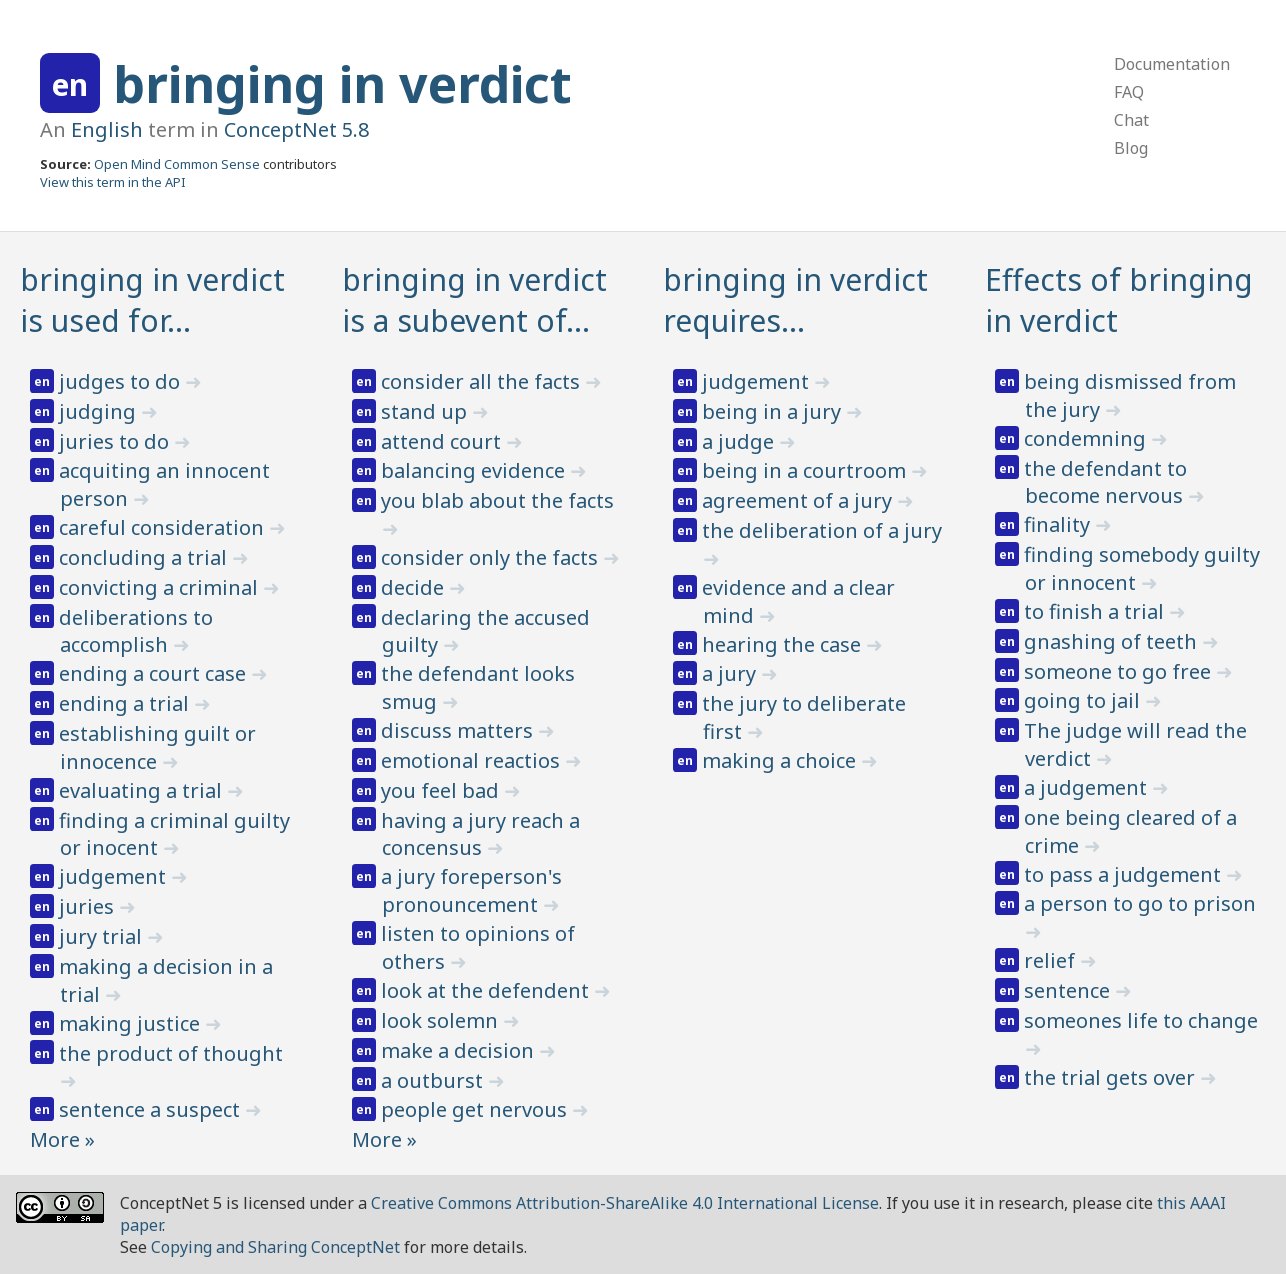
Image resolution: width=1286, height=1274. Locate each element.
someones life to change (1141, 1020)
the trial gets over (1112, 1077)
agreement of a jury (799, 500)
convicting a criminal (161, 587)
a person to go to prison (1140, 903)
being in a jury (774, 411)
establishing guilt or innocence (157, 747)
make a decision (460, 1050)
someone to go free (1120, 671)
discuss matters (459, 730)
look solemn (442, 1020)
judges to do (122, 381)
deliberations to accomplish (136, 631)
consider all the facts (483, 381)
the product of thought (171, 1053)
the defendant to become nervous (1106, 482)
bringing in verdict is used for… (152, 300)
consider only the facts (492, 557)
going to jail (1084, 700)
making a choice (781, 760)
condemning (1087, 438)
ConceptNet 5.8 (296, 129)
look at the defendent (487, 990)
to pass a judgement (1125, 874)
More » (62, 1139)
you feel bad (442, 790)
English (107, 129)
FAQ (1129, 92)
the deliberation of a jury (822, 530)
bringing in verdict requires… (795, 300)
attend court (443, 441)
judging (100, 411)
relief (1052, 960)
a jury (731, 673)
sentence (1069, 990)
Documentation (1172, 64)
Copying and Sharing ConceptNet (275, 1247)
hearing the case (784, 644)
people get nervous (476, 1109)
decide (415, 587)
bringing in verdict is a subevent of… (474, 300)
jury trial (103, 936)
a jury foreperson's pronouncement (471, 890)
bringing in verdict (342, 84)
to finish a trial (1096, 611)
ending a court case (155, 673)
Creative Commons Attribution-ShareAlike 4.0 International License (625, 1203)
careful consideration (164, 527)
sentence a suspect (152, 1109)
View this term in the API (113, 182)
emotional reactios (473, 760)
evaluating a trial (143, 790)
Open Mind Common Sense (177, 164)
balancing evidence (475, 470)
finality (1059, 524)
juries (89, 906)
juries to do (116, 441)
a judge (740, 441)
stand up (426, 411)
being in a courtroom (806, 470)
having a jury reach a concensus (480, 834)
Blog (1131, 148)
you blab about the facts (497, 500)
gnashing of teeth (1113, 641)
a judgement (1088, 787)
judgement (115, 876)
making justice (132, 1023)
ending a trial (126, 703)
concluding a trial (145, 557)
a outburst (434, 1080)
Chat (1131, 120)
